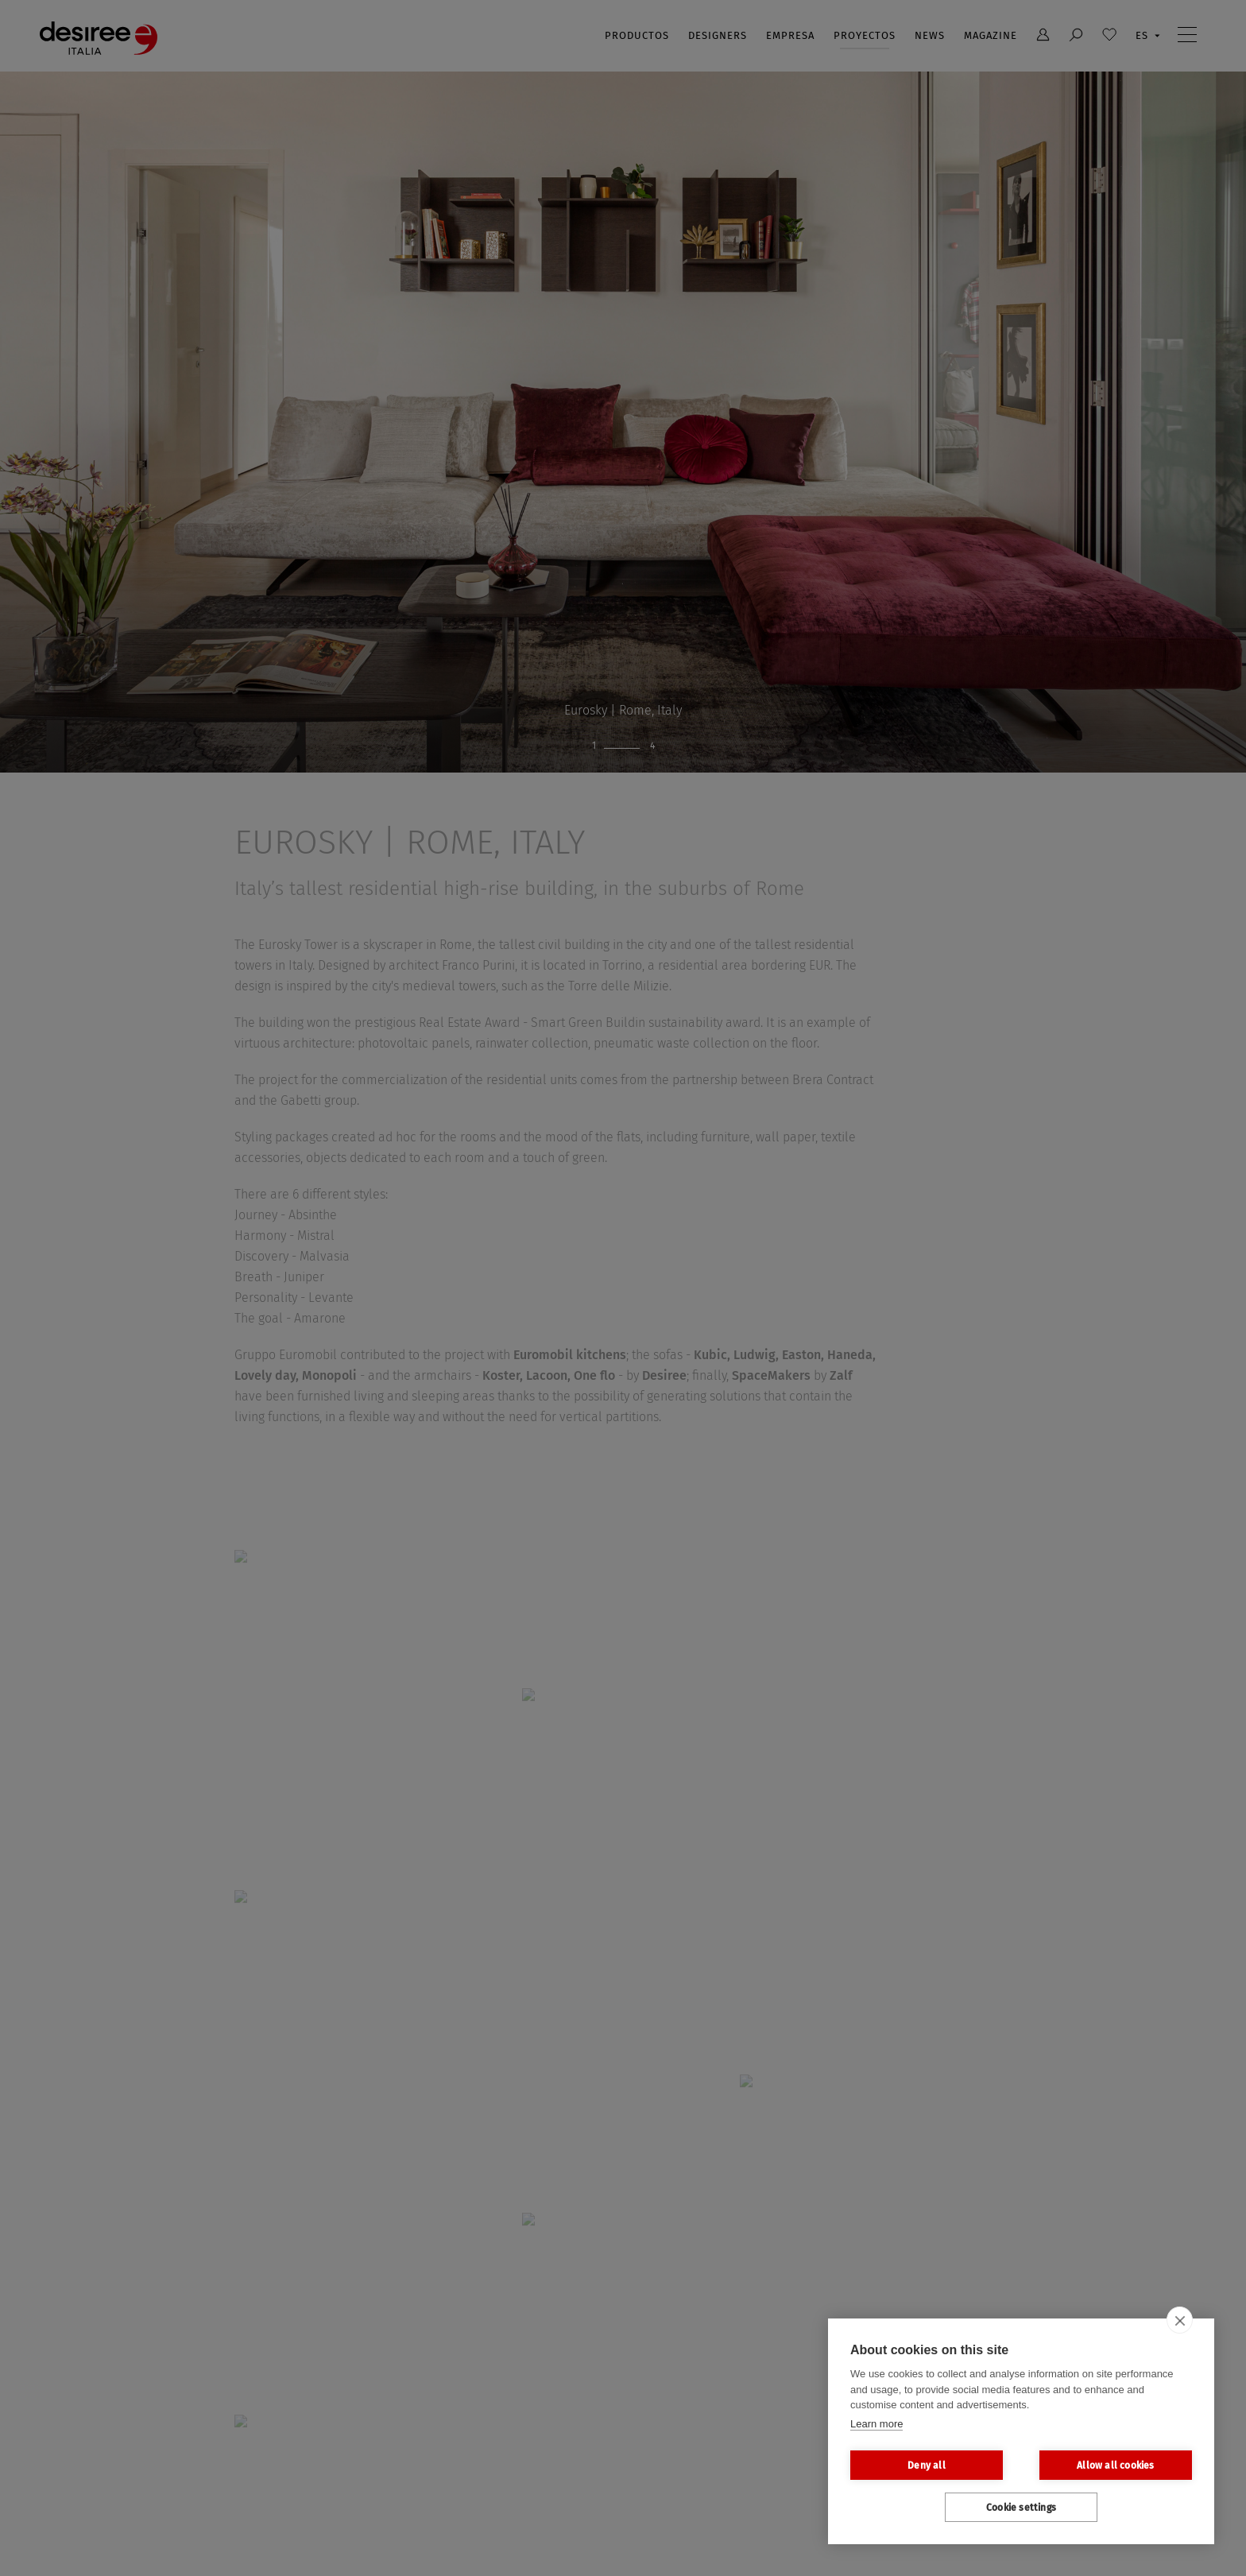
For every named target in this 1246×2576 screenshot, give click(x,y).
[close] (1180, 2320)
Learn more (876, 2424)
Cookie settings (1021, 2507)
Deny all (926, 2465)
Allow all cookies (1115, 2465)
